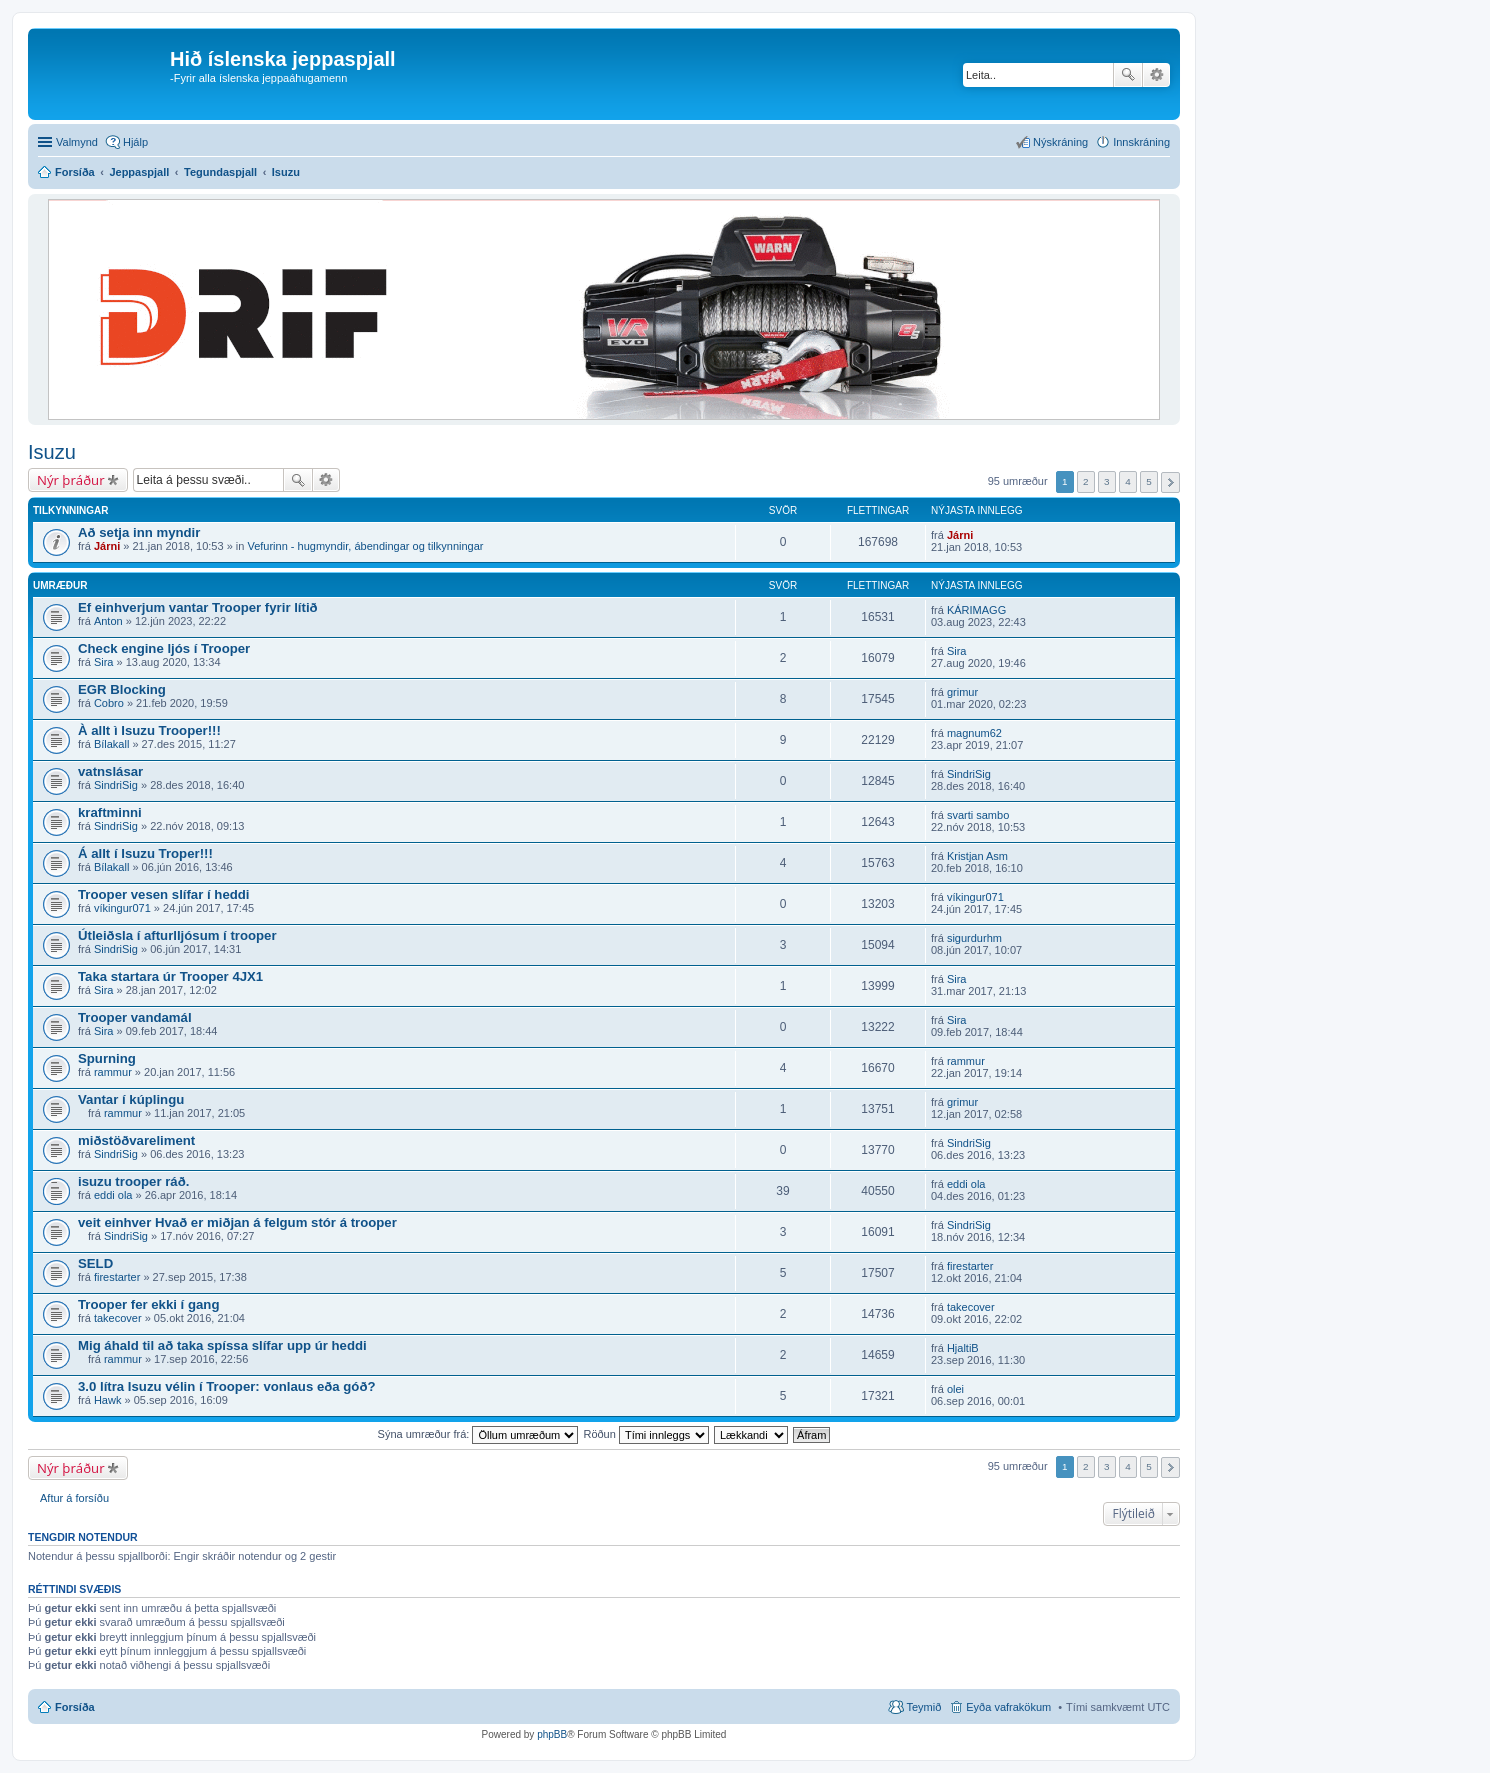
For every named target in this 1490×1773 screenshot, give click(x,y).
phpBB (552, 1734)
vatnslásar (110, 771)
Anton (108, 621)
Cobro (109, 703)
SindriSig (116, 785)
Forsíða (75, 1707)
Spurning (107, 1058)
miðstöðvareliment (136, 1140)
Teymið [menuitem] (923, 1707)
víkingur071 (122, 908)
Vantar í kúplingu (131, 1099)
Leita (1128, 75)
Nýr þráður (71, 480)
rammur (113, 1072)
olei (955, 1389)
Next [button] (1170, 482)
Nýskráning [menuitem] (1060, 142)
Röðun (645, 1434)
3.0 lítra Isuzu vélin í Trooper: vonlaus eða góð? (227, 1386)
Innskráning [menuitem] (1141, 142)
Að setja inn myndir (139, 532)
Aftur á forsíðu (74, 1498)
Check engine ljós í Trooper (164, 648)
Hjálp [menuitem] (135, 142)
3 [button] (1107, 481)
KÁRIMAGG (976, 610)
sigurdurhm (974, 938)
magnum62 (974, 733)
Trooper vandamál (135, 1017)
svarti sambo (978, 815)
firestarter (117, 1277)
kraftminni (110, 812)
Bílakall (111, 744)
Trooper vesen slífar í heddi (164, 894)
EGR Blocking (122, 689)
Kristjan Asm (977, 856)
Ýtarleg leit (1156, 75)
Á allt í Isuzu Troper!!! (145, 853)
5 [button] (1149, 481)
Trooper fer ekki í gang (148, 1304)
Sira (104, 662)
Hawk (108, 1400)
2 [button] (1086, 481)
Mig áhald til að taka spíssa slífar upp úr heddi (222, 1345)
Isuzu (52, 452)
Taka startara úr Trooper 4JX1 (170, 976)
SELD (95, 1263)
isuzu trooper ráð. (133, 1181)
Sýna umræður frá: (478, 1434)
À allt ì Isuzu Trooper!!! (149, 730)
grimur (962, 692)
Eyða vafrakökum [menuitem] (1008, 1707)
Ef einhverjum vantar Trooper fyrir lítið (198, 607)
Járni (107, 546)
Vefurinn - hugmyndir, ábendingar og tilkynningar (365, 546)
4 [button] (1128, 481)
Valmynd (77, 142)
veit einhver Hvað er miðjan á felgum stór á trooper (237, 1222)
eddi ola (113, 1195)
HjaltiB (963, 1348)
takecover (118, 1318)
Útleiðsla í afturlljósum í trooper (177, 935)
